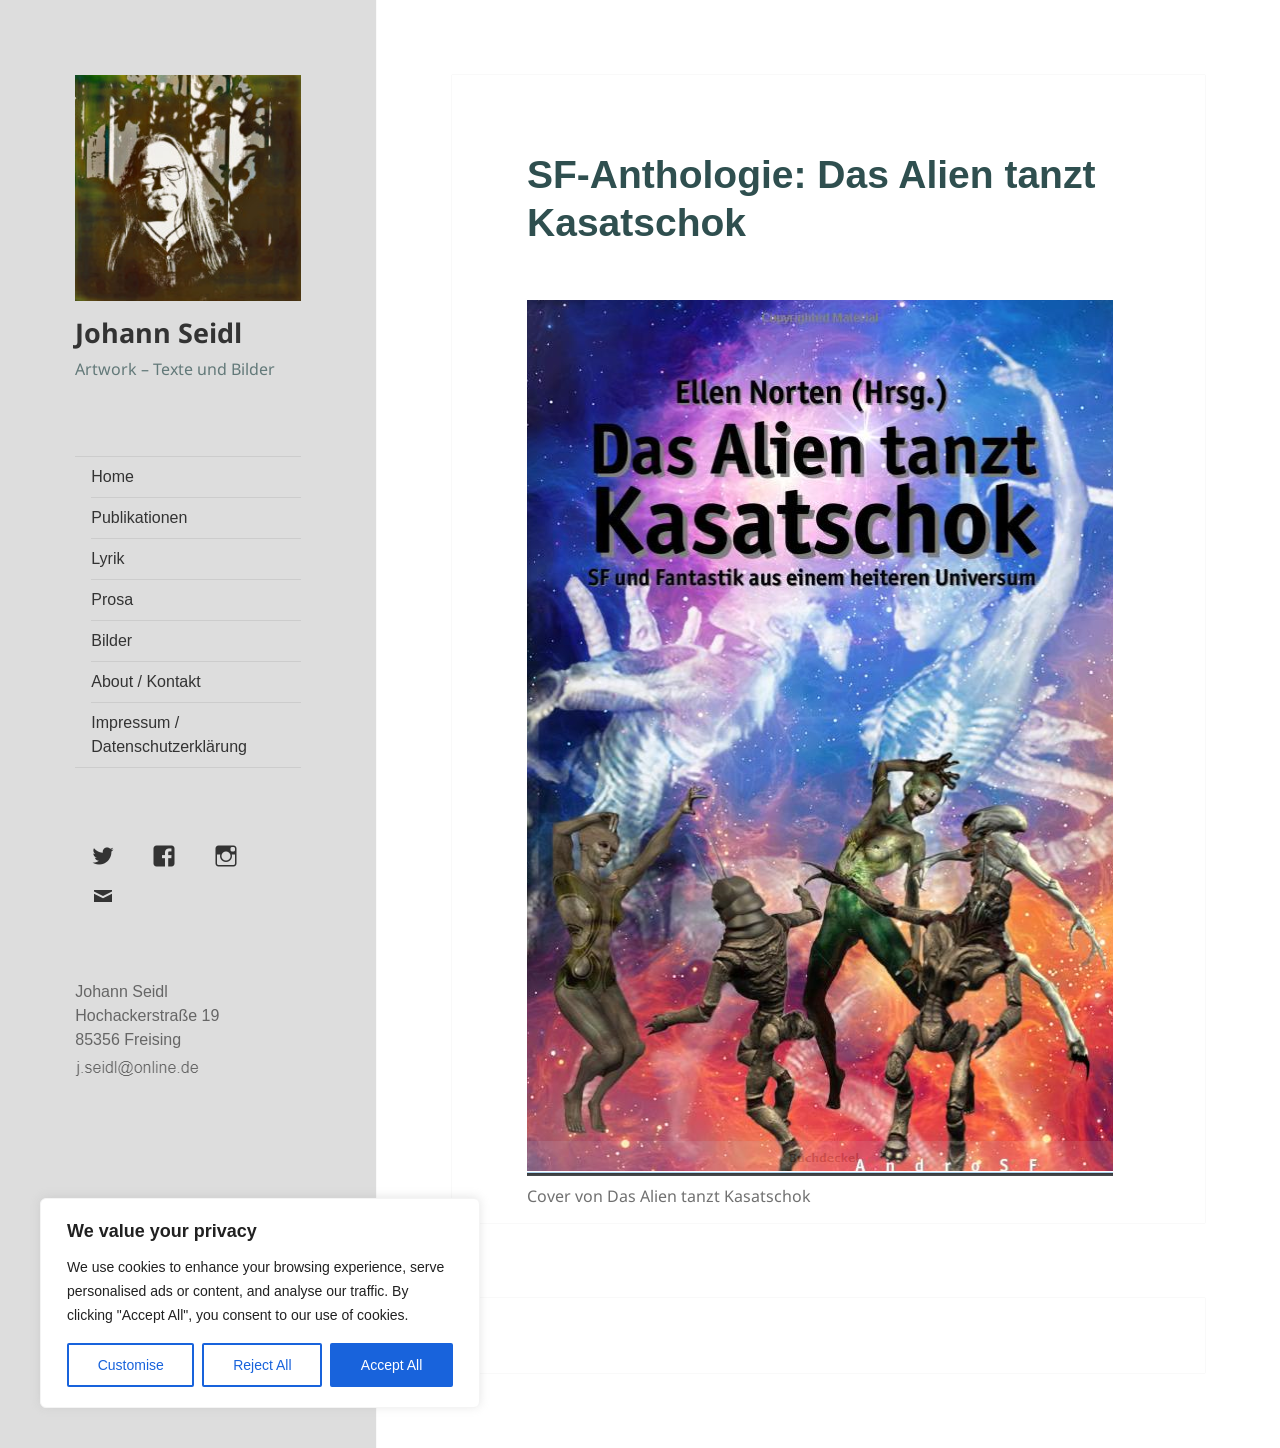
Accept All (391, 1365)
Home (112, 476)
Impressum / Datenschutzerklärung (169, 734)
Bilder (111, 640)
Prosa (112, 599)
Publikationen (139, 517)
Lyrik (107, 558)
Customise (131, 1365)
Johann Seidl (158, 332)
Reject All (262, 1365)
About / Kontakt (145, 681)
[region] (260, 1303)
